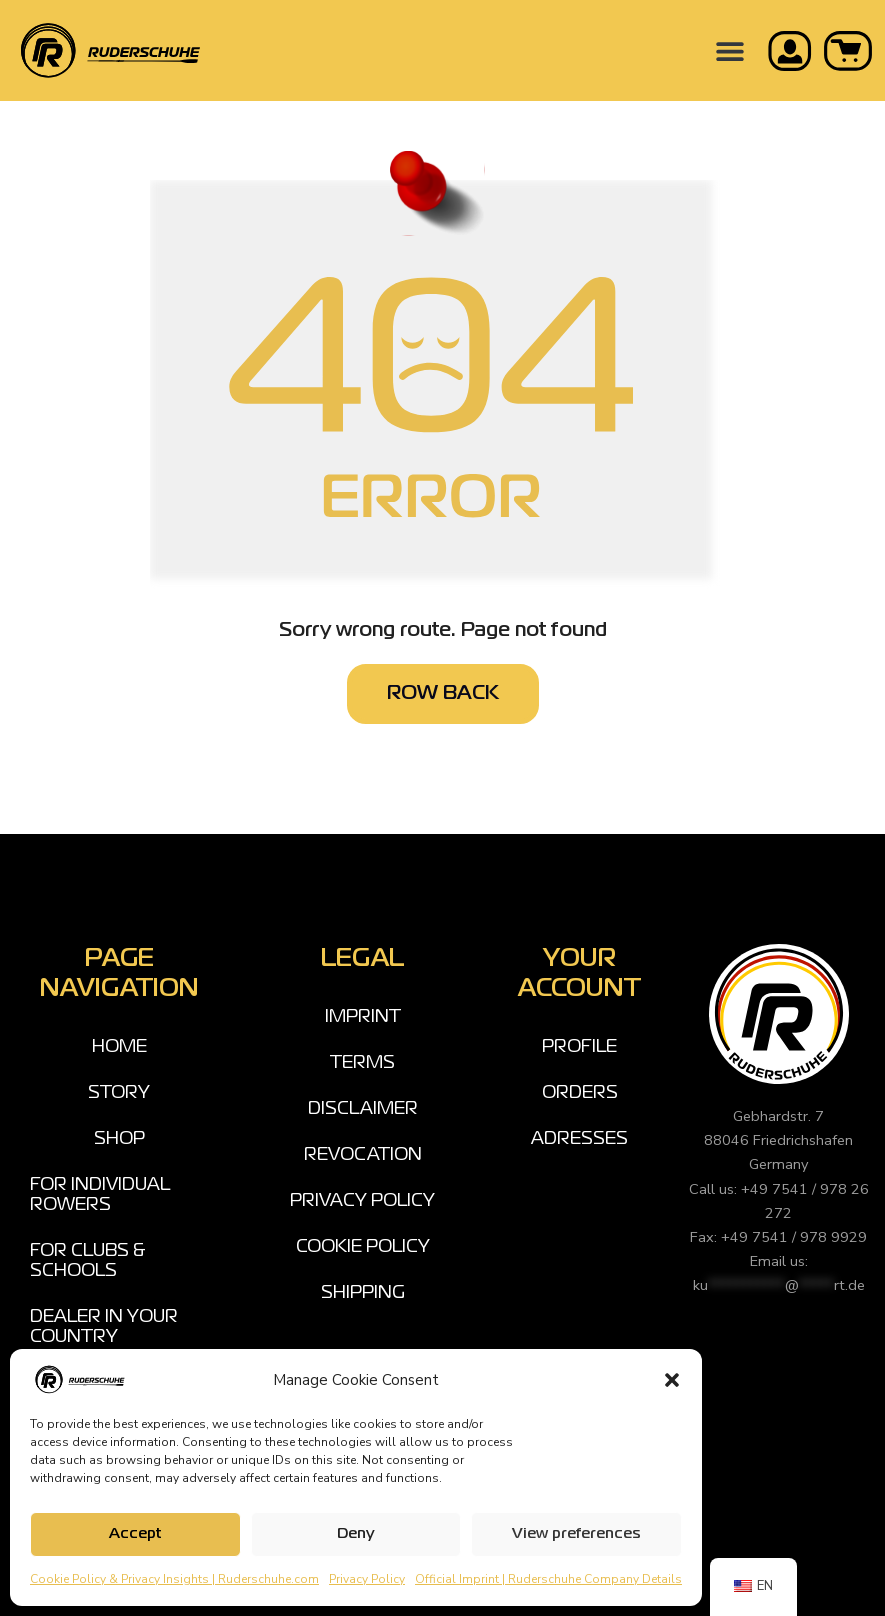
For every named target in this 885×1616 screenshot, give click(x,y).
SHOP (119, 1139)
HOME (119, 1047)
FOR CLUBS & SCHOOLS (88, 1261)
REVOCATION (363, 1155)
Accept (135, 1534)
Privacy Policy (367, 1579)
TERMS (362, 1063)
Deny (356, 1534)
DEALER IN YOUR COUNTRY (104, 1327)
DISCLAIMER (363, 1109)
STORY (119, 1093)
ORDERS (580, 1093)
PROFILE (579, 1047)
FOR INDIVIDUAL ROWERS (100, 1195)
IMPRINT (363, 1017)
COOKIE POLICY (363, 1247)
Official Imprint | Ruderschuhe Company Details (548, 1579)
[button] (672, 1380)
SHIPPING (363, 1293)
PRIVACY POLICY (362, 1201)
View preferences (576, 1534)
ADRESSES (579, 1139)
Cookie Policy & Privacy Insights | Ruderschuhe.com (174, 1579)
